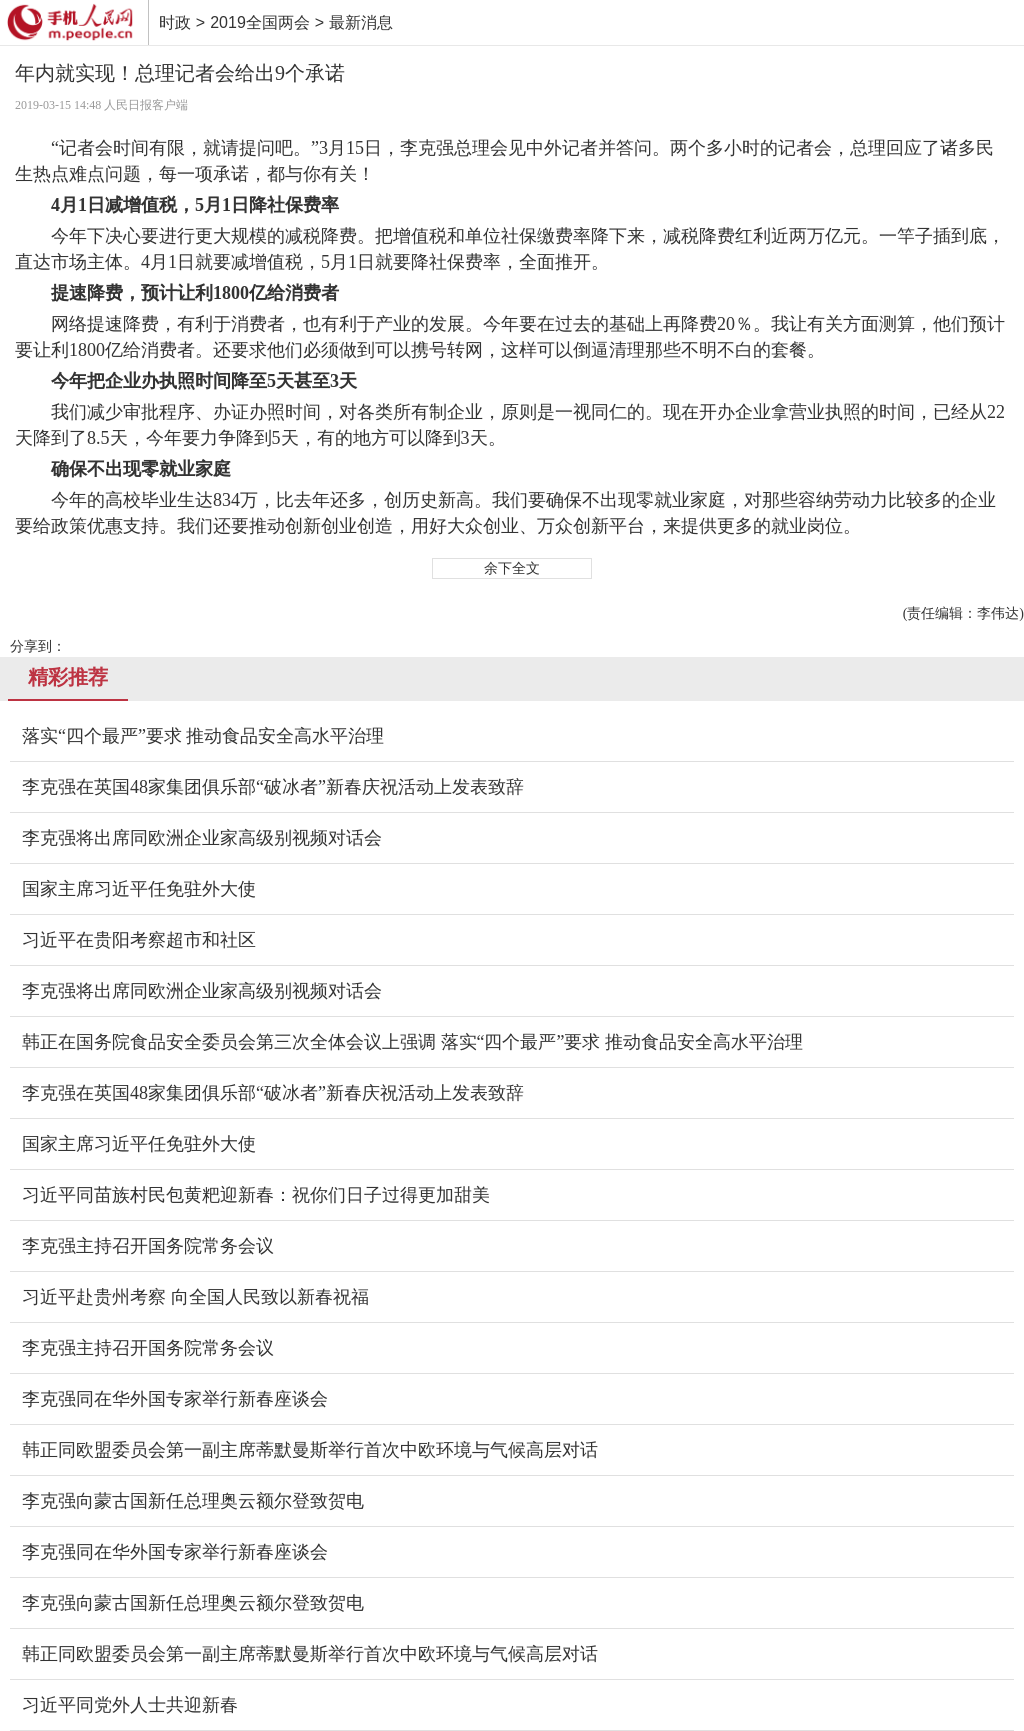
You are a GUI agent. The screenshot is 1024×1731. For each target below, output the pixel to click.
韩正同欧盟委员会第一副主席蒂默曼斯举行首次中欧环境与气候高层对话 (310, 1450)
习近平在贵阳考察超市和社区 (139, 940)
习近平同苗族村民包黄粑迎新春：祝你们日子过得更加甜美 (256, 1195)
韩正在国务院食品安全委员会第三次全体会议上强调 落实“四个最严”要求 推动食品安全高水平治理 (412, 1042)
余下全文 (512, 568)
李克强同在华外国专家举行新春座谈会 (175, 1399)
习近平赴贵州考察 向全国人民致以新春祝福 (195, 1297)
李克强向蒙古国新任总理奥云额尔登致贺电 (193, 1501)
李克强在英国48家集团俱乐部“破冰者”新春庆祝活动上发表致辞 (273, 787)
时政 (175, 22)
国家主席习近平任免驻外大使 (139, 889)
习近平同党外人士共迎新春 (130, 1705)
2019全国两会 (260, 22)
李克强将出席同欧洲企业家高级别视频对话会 (202, 838)
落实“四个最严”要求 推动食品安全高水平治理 (203, 736)
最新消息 (361, 22)
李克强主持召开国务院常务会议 (148, 1246)
